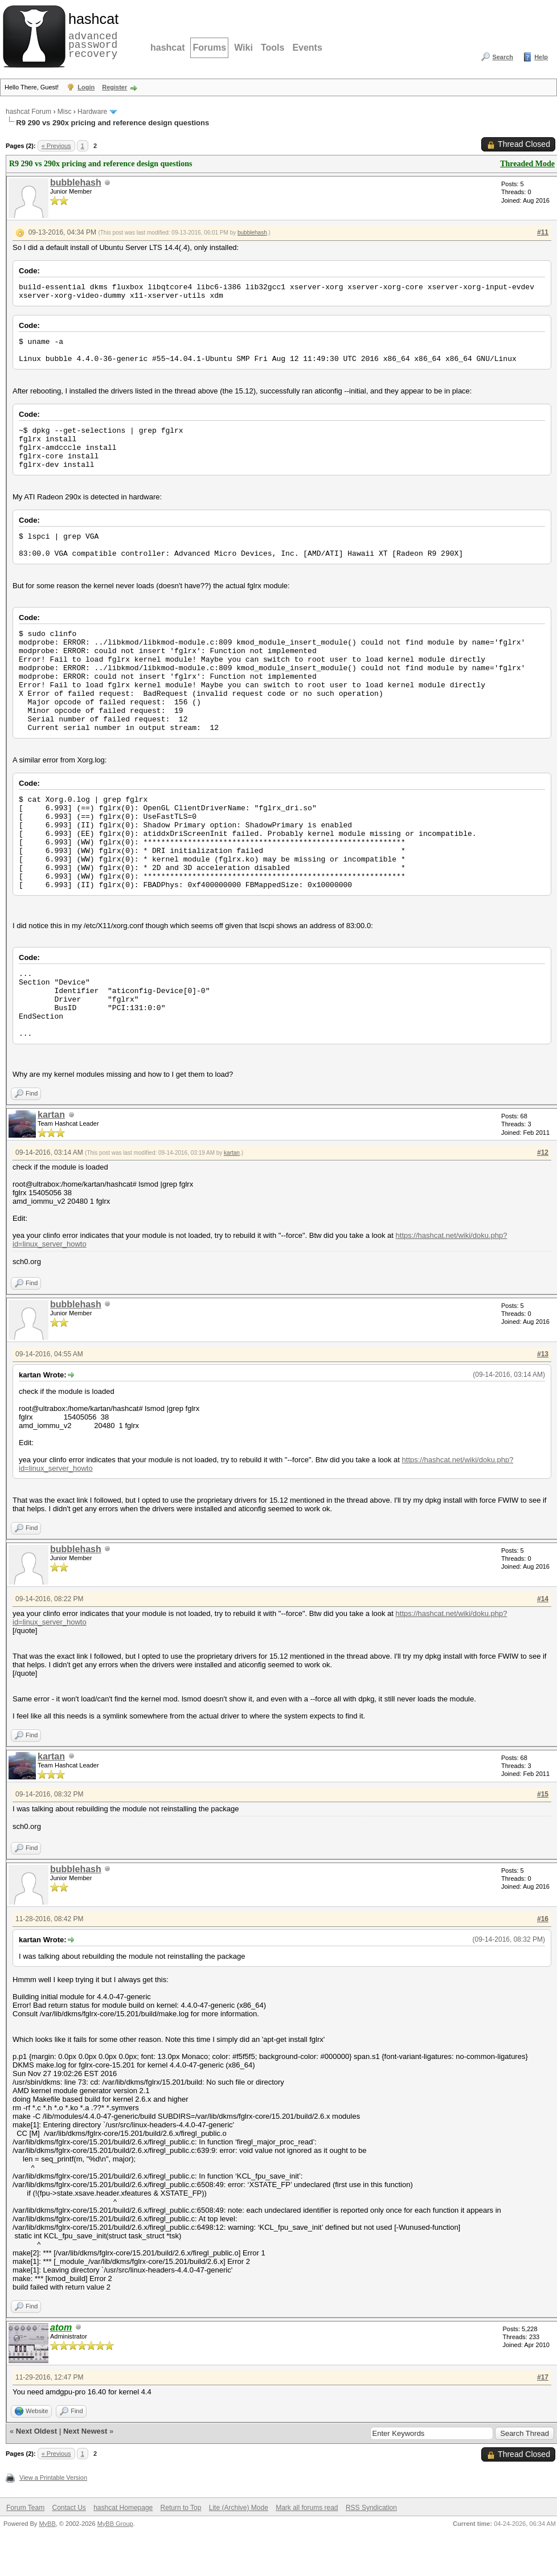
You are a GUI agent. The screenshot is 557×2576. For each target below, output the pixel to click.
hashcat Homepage (123, 2508)
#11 (542, 232)
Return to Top (181, 2508)
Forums (209, 47)
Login (86, 87)
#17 (542, 2377)
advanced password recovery (91, 35)
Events (307, 47)
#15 (542, 1794)
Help (541, 57)
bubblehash (75, 182)
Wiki (243, 47)
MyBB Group (115, 2523)
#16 (542, 1919)
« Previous (56, 145)
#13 (542, 1354)
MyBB (47, 2523)
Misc (65, 112)
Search (502, 57)
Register (114, 87)
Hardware (92, 112)
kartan (51, 1114)
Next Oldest (36, 2431)
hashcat (167, 47)
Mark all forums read (307, 2508)
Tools (272, 47)
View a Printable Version (53, 2477)
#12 (542, 1152)
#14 (542, 1599)
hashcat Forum (28, 112)
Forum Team (25, 2508)
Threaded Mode (527, 163)
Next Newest (85, 2431)
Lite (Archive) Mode (238, 2508)
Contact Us (68, 2508)
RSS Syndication (371, 2508)
